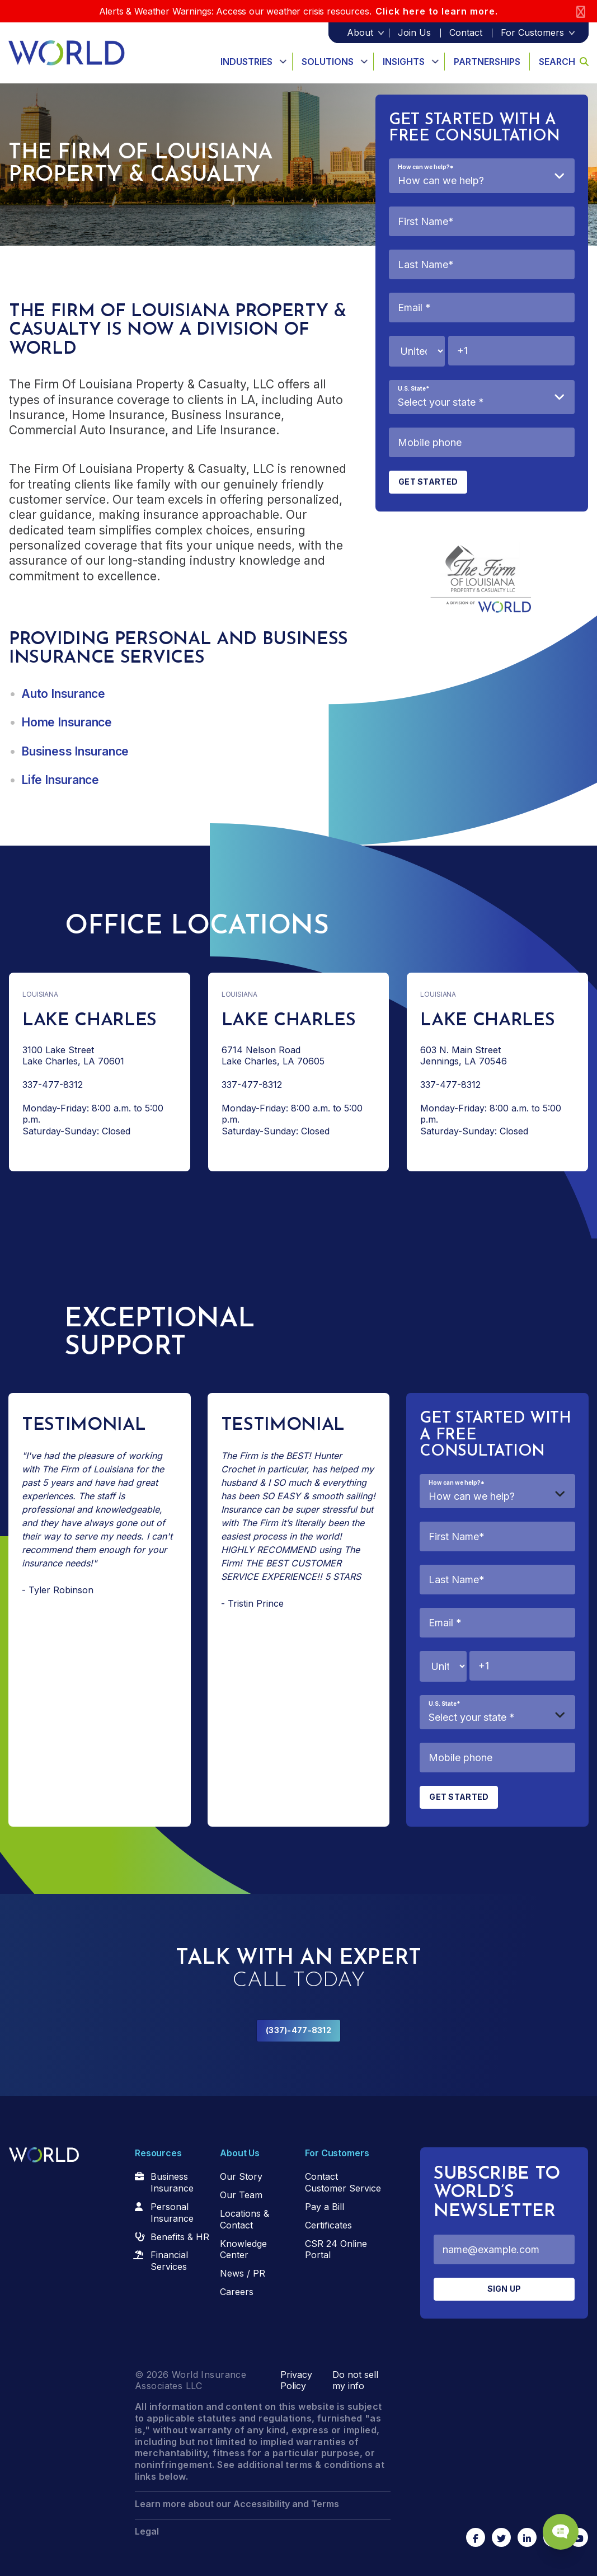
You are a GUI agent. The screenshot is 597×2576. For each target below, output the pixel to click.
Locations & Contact (244, 2219)
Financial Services (169, 2260)
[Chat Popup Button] (557, 2527)
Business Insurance (75, 751)
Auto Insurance (63, 694)
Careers (236, 2291)
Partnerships (487, 61)
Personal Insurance (172, 2212)
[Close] (580, 11)
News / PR (242, 2273)
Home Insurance (66, 722)
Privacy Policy (296, 2380)
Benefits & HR (180, 2236)
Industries (246, 61)
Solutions (328, 61)
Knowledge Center (243, 2249)
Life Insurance (60, 780)
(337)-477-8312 (298, 2030)
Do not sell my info (355, 2380)
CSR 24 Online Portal (336, 2249)
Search (564, 61)
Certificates (328, 2225)
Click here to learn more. (436, 11)
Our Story (241, 2176)
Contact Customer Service (343, 2182)
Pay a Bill (324, 2206)
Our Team (241, 2194)
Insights (404, 61)
